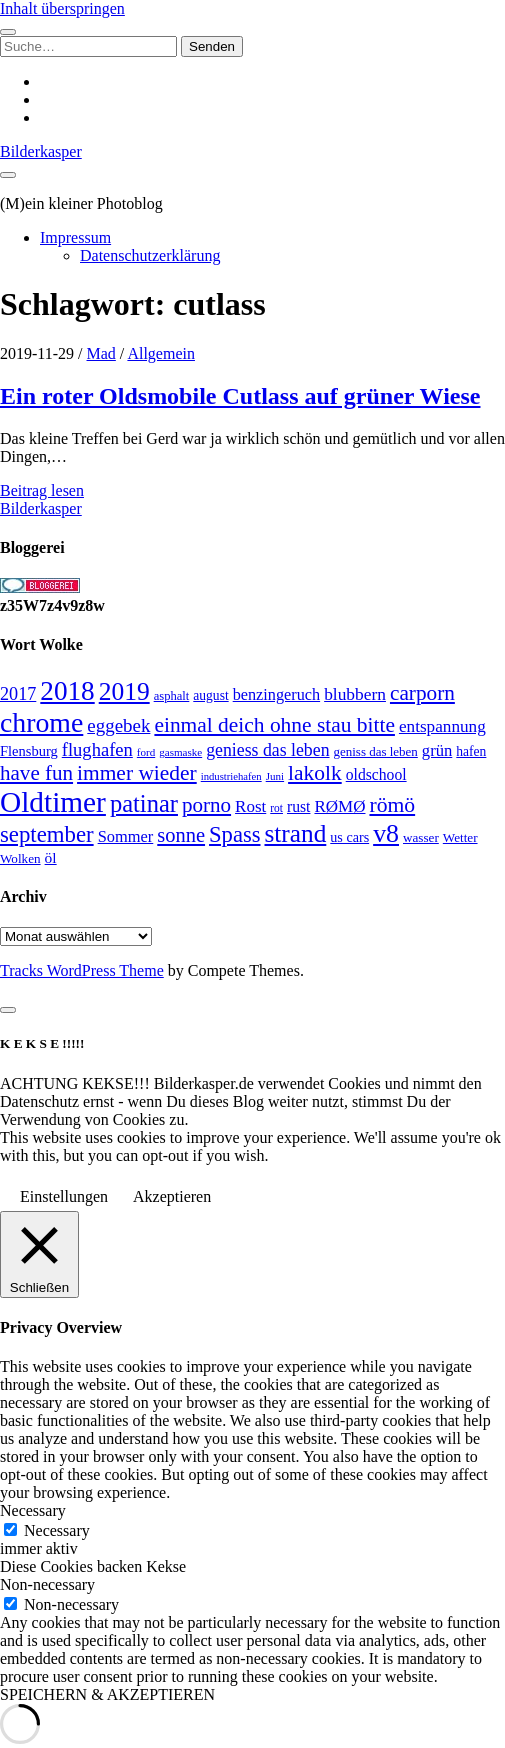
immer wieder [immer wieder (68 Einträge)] (137, 773)
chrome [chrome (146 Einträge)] (41, 722)
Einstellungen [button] (64, 1196)
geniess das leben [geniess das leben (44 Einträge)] (267, 750)
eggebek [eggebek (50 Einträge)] (118, 725)
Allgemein (161, 353)
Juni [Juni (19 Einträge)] (275, 776)
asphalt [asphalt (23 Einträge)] (172, 696)
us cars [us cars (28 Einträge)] (349, 837)
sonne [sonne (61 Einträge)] (181, 835)
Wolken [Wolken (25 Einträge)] (20, 858)
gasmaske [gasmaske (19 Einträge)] (180, 752)
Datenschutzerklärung (150, 255)
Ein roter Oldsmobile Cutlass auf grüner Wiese (240, 396)
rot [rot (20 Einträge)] (276, 808)
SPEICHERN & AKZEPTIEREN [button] (107, 1694)
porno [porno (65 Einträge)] (206, 805)
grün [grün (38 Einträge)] (437, 750)
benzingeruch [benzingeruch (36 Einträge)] (276, 695)
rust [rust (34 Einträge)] (298, 806)
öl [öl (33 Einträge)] (51, 857)
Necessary (57, 1530)
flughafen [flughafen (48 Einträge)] (97, 749)
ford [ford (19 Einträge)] (146, 752)
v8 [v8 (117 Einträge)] (386, 833)
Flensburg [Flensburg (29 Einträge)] (29, 751)
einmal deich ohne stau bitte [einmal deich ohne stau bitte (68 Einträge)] (274, 725)
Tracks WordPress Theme (82, 970)
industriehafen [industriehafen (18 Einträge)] (231, 776)
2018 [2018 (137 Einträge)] (67, 691)
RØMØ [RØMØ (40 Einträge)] (339, 806)
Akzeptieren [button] (172, 1196)
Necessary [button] (33, 1510)
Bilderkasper (41, 151)
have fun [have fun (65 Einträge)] (36, 773)
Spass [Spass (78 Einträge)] (234, 834)
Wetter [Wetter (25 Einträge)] (460, 837)
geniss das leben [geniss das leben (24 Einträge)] (376, 751)
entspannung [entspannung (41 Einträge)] (442, 726)
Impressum (75, 237)
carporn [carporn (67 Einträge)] (422, 693)
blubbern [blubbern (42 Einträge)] (355, 694)
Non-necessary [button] (47, 1584)
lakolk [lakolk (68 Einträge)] (315, 773)
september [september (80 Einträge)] (47, 834)
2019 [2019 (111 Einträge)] (124, 691)
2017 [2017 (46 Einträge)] (18, 694)
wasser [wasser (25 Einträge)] (421, 837)
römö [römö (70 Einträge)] (392, 805)
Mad (101, 353)
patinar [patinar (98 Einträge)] (144, 803)
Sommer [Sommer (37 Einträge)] (126, 836)
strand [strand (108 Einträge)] (296, 833)
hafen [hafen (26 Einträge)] (471, 751)
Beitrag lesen (42, 490)
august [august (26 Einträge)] (210, 695)
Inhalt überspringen (62, 8)
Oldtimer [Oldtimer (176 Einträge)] (53, 802)
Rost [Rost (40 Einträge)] (250, 806)
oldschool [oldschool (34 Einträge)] (376, 774)
